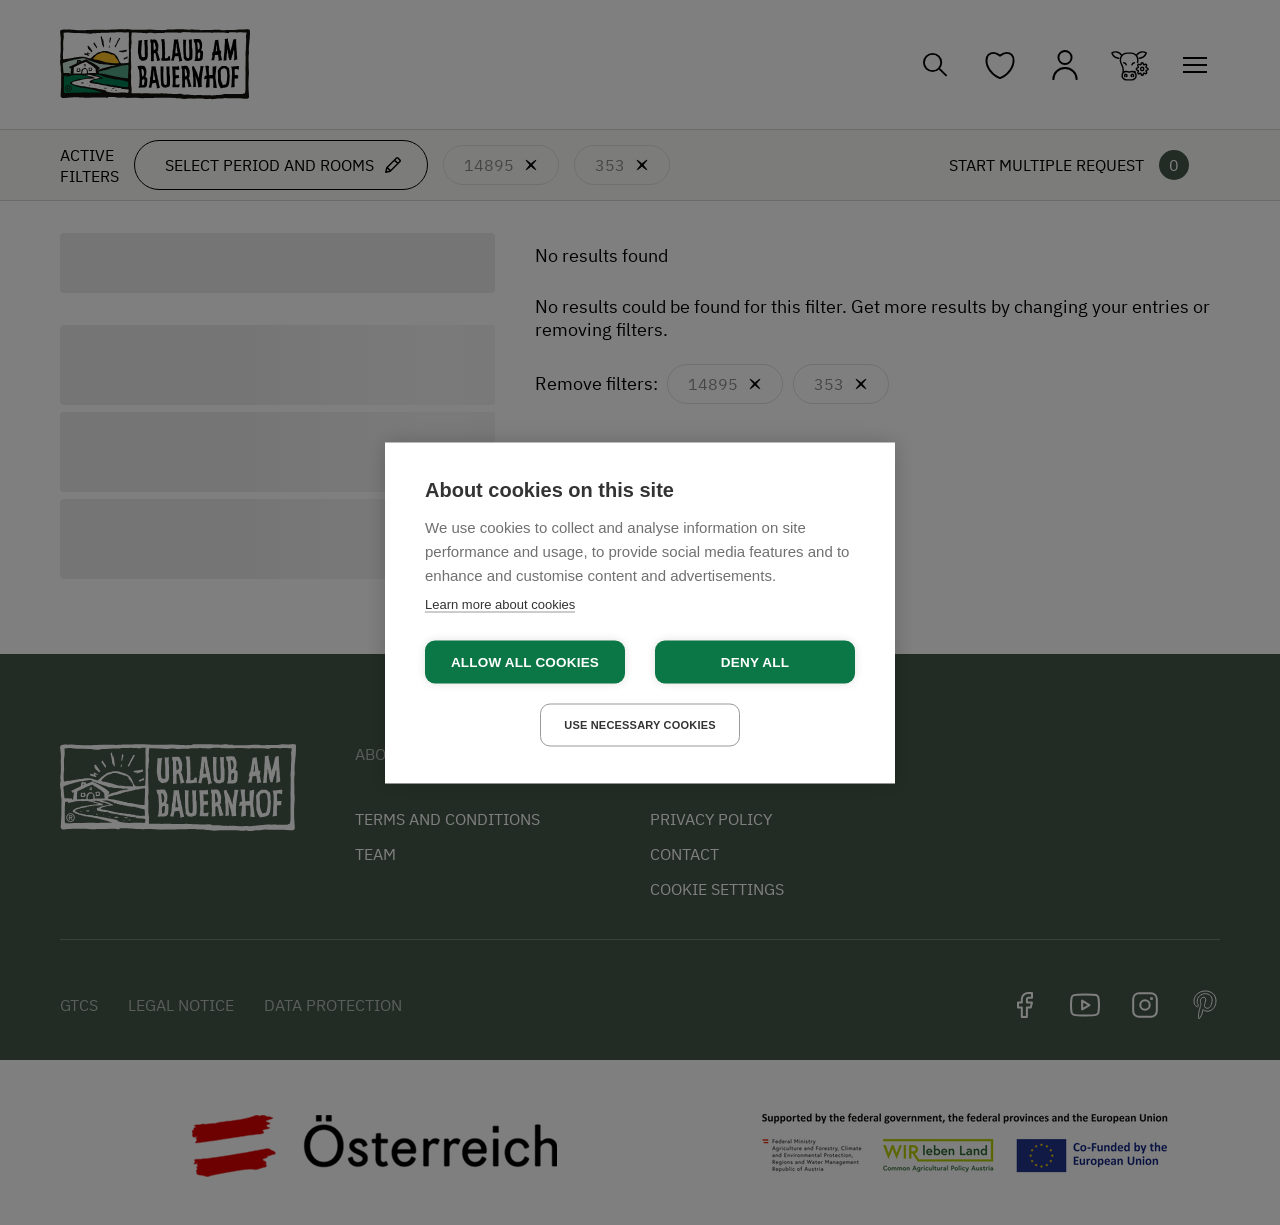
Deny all (755, 661)
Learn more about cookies (500, 603)
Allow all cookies (525, 661)
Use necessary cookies (640, 724)
